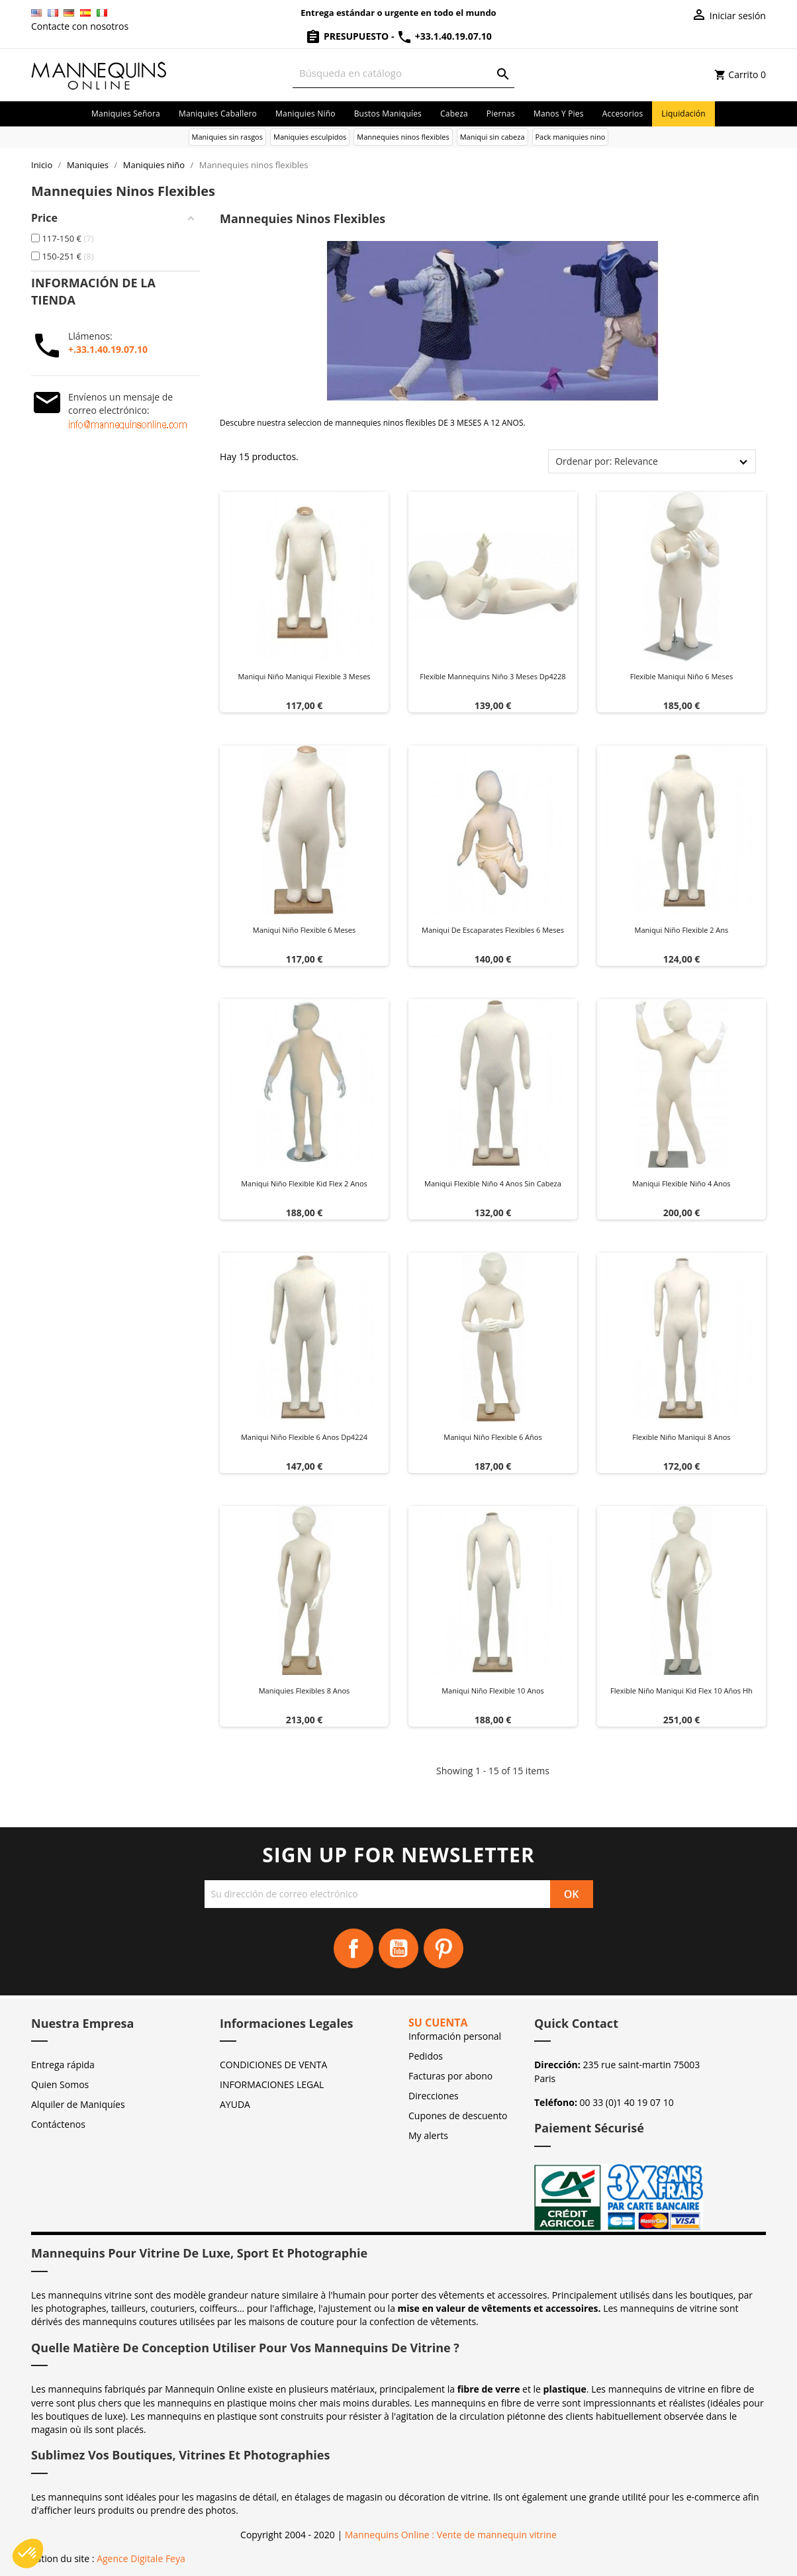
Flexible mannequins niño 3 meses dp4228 (492, 676)
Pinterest (443, 1948)
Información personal (454, 2036)
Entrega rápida (63, 2064)
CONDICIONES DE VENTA (273, 2064)
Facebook (353, 1948)
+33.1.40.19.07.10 (444, 36)
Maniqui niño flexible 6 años (492, 1437)
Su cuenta (438, 2022)
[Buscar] (403, 73)
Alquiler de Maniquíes (78, 2104)
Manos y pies (559, 113)
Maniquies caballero (218, 113)
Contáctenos (58, 2124)
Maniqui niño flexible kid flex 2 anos (304, 1183)
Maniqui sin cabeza (492, 137)
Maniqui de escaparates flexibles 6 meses (493, 930)
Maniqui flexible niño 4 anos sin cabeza (492, 1183)
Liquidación (683, 113)
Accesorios (622, 113)
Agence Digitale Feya (141, 2558)
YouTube (398, 1948)
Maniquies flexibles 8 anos (304, 1690)
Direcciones (433, 2095)
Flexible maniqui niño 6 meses (681, 676)
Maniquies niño (305, 113)
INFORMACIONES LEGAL (272, 2084)
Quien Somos (60, 2084)
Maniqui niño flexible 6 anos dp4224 (304, 1437)
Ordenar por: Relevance (606, 461)
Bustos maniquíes (388, 113)
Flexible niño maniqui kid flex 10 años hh (681, 1690)
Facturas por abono (450, 2076)
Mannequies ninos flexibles (403, 137)
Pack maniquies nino (571, 137)
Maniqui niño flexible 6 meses (304, 930)
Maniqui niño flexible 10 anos (493, 1690)
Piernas (501, 113)
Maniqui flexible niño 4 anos (681, 1183)
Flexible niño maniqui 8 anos (681, 1437)
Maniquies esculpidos (309, 137)
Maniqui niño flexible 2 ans (682, 930)
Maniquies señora (125, 113)
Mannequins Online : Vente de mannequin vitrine (451, 2534)
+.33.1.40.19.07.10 (108, 349)
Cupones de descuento (457, 2115)
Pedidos (425, 2056)
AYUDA (235, 2104)
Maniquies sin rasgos (227, 137)
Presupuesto (348, 36)
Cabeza (454, 113)
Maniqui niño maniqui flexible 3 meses (304, 676)
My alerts (428, 2135)
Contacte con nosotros (79, 26)
